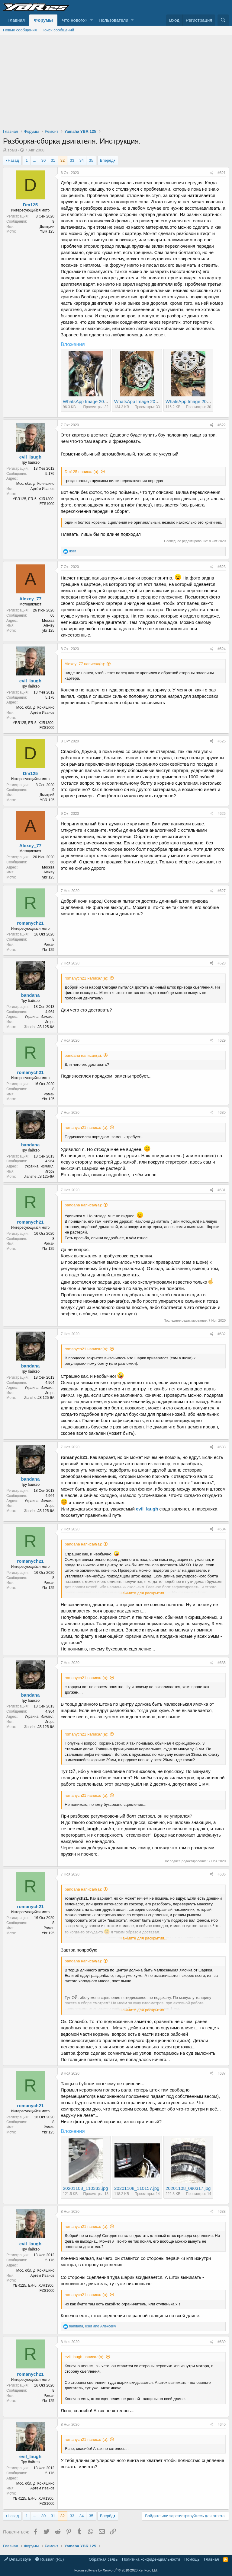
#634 (222, 1529)
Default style (17, 2559)
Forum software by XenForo (116, 2570)
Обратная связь (103, 2559)
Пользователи (113, 20)
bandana (30, 995)
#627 (222, 891)
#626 (222, 814)
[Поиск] (223, 20)
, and (92, 2326)
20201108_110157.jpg (136, 2188)
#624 (222, 649)
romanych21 (30, 923)
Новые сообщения (20, 30)
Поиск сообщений (58, 30)
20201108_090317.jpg (188, 2188)
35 (91, 160)
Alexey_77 (30, 598)
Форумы (43, 20)
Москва (48, 620)
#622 (222, 425)
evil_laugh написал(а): (85, 2357)
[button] (91, 20)
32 (62, 160)
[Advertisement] (116, 80)
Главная (16, 20)
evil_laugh (30, 456)
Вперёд (107, 160)
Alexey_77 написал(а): (85, 664)
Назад (13, 160)
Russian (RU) (49, 2559)
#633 (222, 1447)
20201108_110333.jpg (85, 2188)
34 (81, 160)
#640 (222, 2424)
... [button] (34, 160)
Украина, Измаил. (39, 1017)
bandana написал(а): (83, 1055)
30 (43, 160)
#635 (222, 1663)
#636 (222, 1874)
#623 (222, 567)
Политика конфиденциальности (151, 2559)
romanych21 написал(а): (86, 978)
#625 (222, 741)
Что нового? (74, 20)
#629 (222, 1040)
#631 (222, 1190)
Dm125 (30, 204)
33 (72, 160)
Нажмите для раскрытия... (143, 1593)
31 (53, 160)
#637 (222, 2073)
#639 (222, 2342)
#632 (222, 1334)
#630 (222, 1112)
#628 (222, 963)
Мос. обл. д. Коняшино (35, 483)
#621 (222, 173)
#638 (222, 2211)
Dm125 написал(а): (82, 471)
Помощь (191, 2559)
